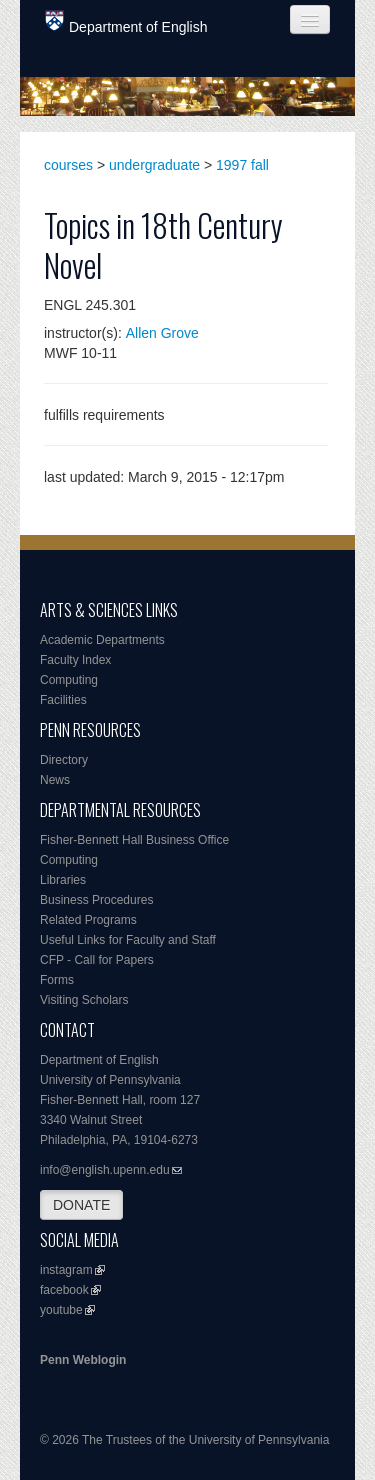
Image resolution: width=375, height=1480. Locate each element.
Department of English (126, 22)
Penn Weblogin (83, 1360)
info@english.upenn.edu (105, 1170)
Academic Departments (102, 640)
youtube (61, 1310)
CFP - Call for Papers (97, 960)
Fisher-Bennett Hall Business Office (134, 840)
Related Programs (88, 920)
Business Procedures (96, 900)
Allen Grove (162, 333)
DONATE (81, 1205)
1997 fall (242, 165)
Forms (57, 980)
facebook (64, 1290)
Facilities (63, 700)
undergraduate (154, 165)
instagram (66, 1270)
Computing (69, 680)
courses (68, 165)
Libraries (63, 880)
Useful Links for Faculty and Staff (128, 940)
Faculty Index (75, 660)
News (55, 780)
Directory (64, 760)
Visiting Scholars (84, 1000)
